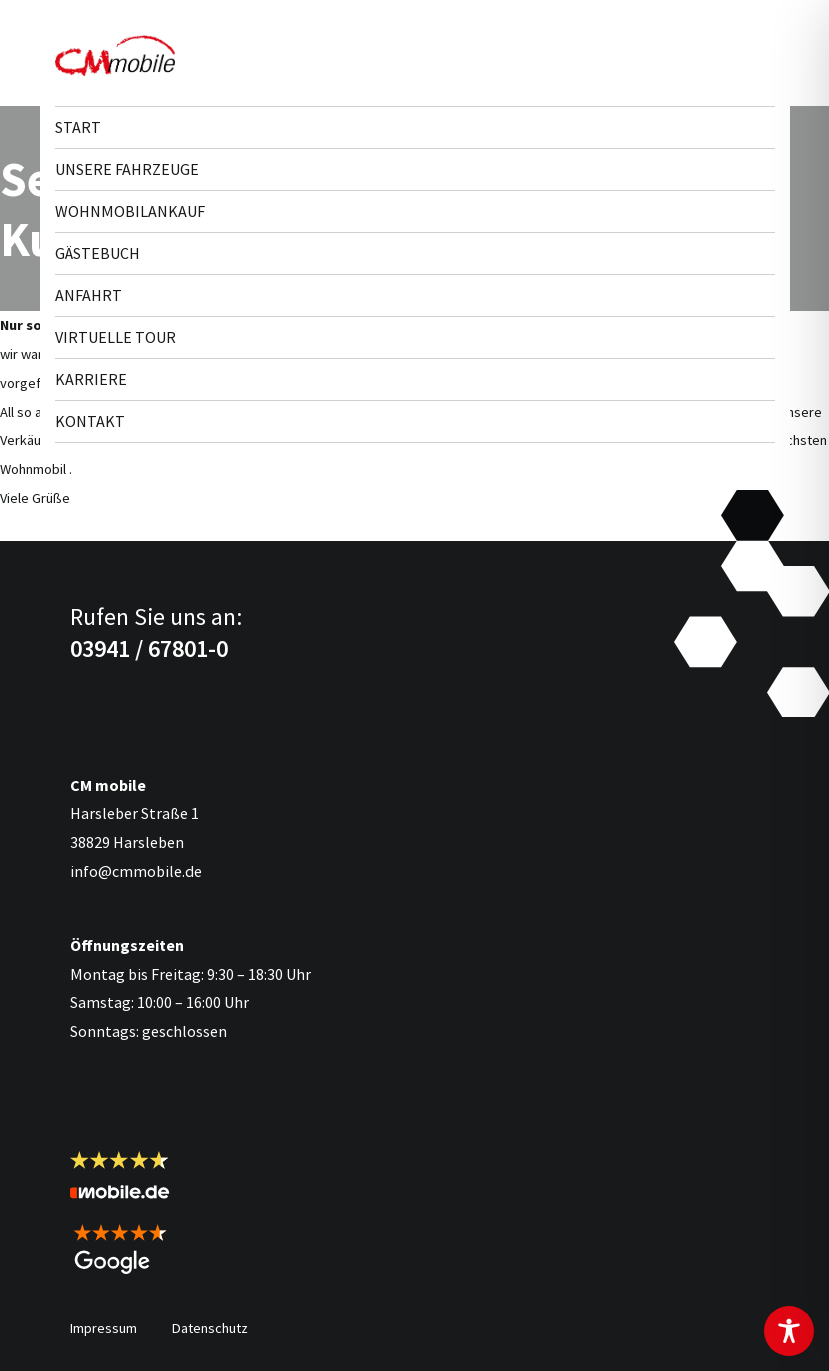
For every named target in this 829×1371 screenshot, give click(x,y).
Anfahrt (88, 295)
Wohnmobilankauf (130, 211)
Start (78, 127)
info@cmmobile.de (136, 871)
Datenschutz (210, 1328)
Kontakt (90, 421)
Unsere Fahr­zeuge (127, 169)
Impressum (103, 1328)
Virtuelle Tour (115, 337)
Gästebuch (97, 253)
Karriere (91, 379)
